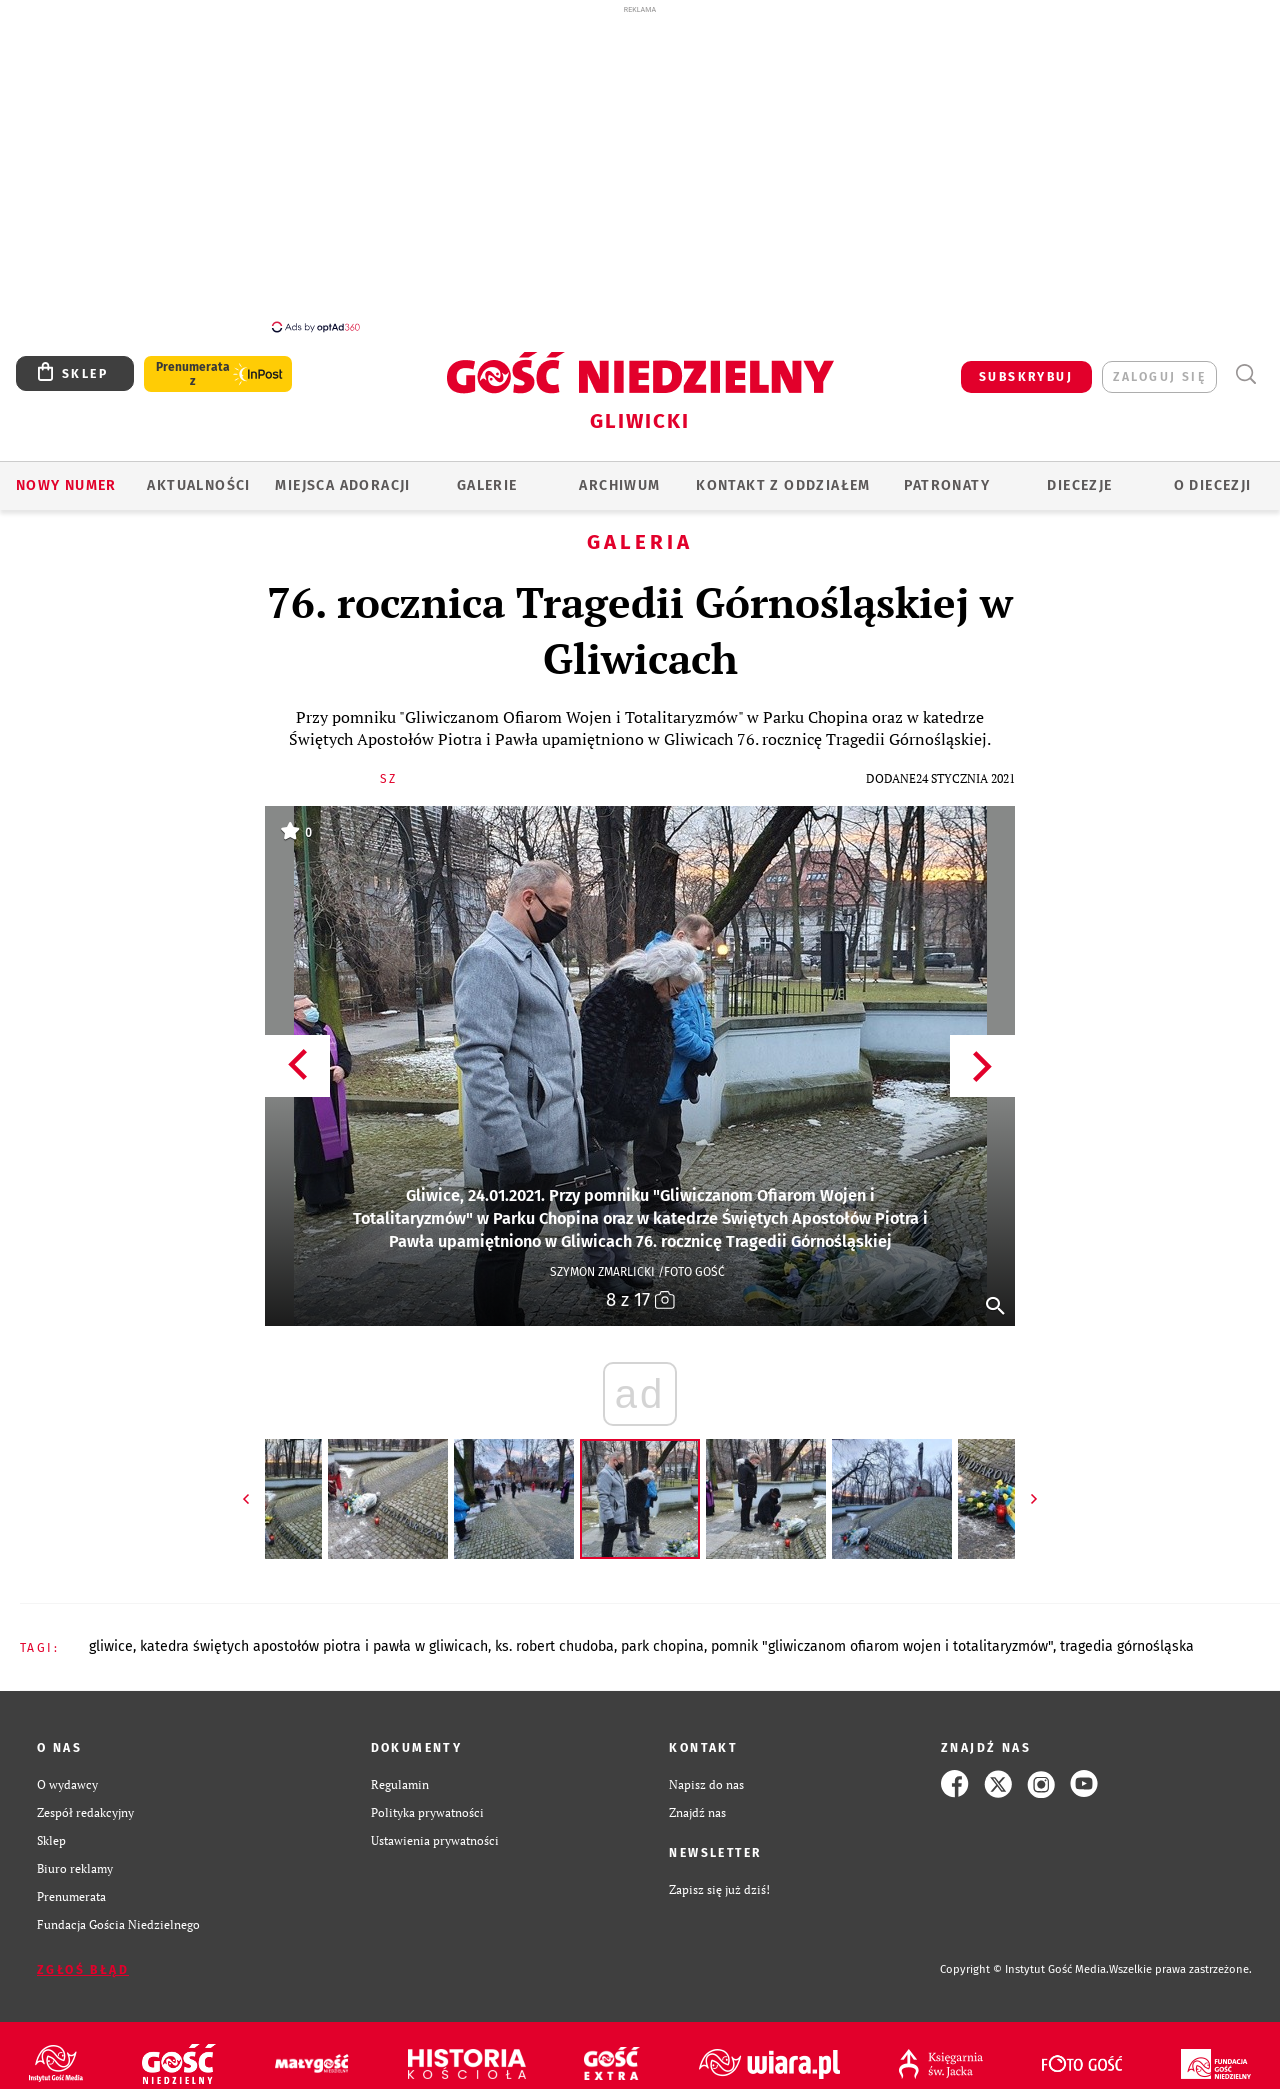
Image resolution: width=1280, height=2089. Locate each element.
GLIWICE (111, 1635)
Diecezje (1079, 474)
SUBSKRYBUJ (1026, 366)
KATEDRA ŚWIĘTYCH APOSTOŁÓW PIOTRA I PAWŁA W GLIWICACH (314, 1635)
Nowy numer (66, 474)
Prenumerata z (193, 363)
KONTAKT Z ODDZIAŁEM (783, 474)
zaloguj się (1159, 366)
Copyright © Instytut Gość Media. (1024, 1958)
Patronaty (947, 474)
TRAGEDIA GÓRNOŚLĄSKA (1127, 1635)
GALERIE (487, 474)
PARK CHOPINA (662, 1635)
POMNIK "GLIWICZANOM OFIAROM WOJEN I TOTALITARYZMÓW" (882, 1635)
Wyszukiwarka (1245, 363)
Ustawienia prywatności (435, 1829)
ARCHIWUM (619, 474)
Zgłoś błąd (83, 1959)
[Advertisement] (640, 168)
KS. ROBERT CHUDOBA (554, 1635)
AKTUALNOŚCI (198, 474)
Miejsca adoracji (342, 474)
